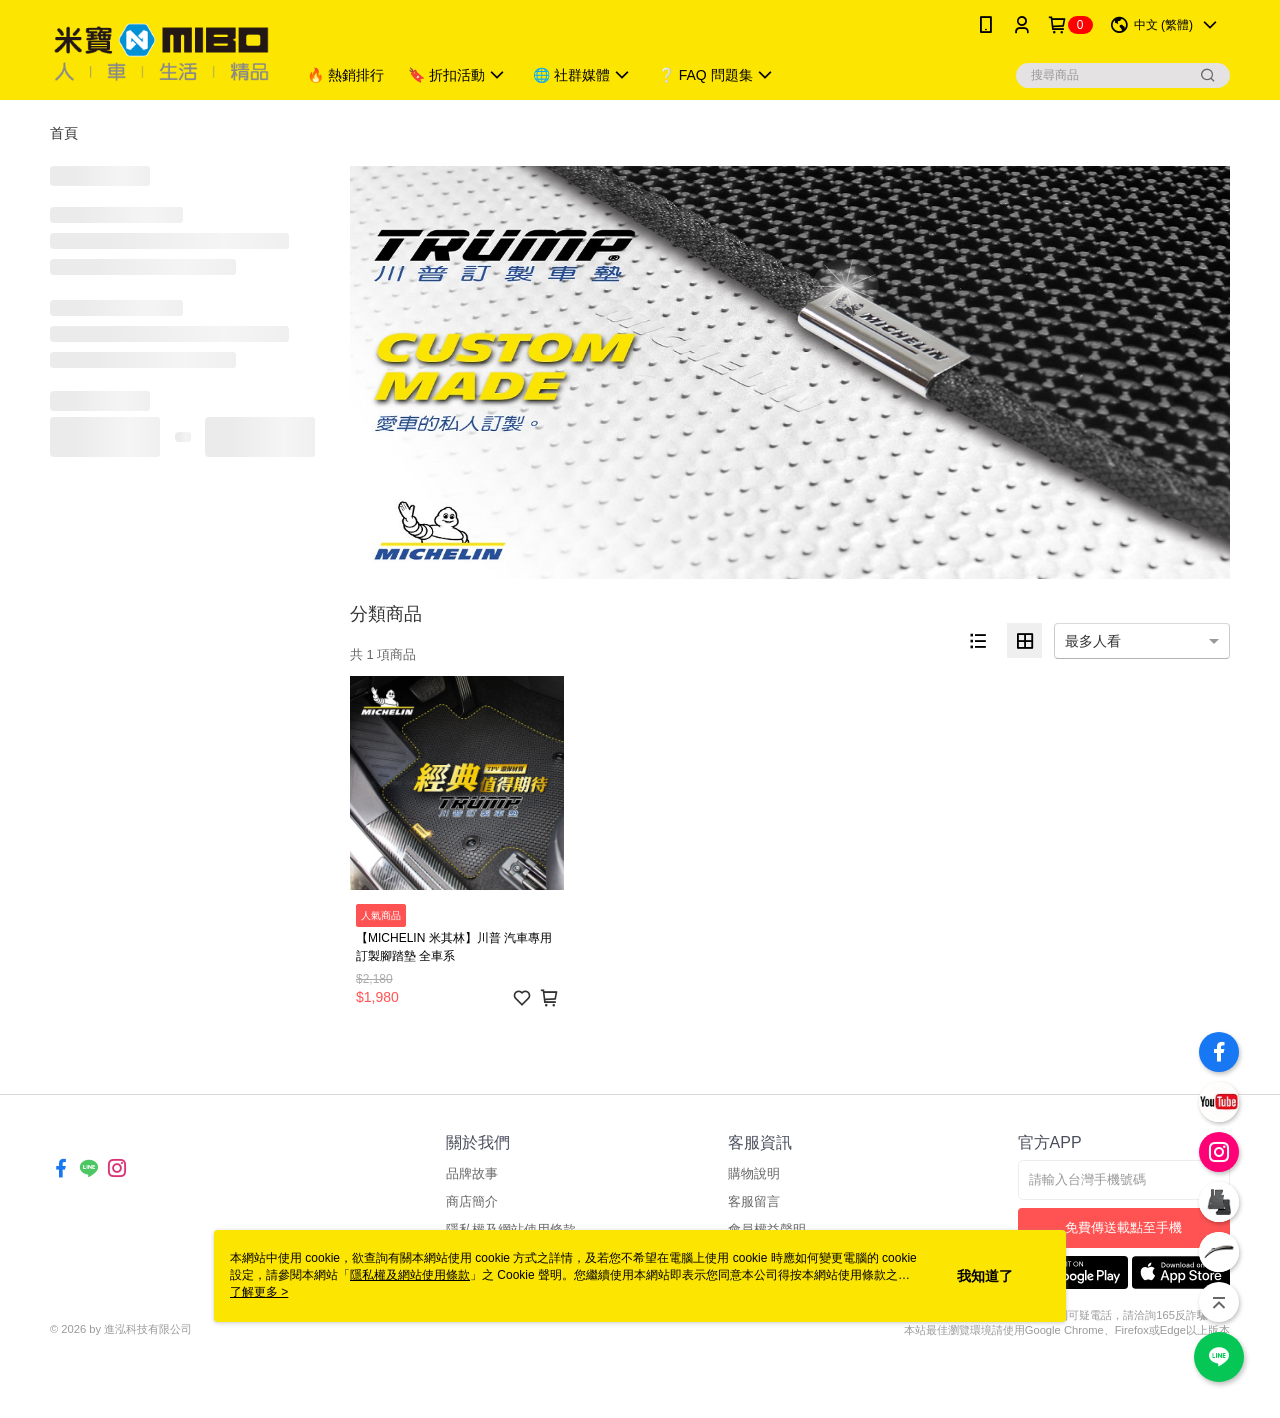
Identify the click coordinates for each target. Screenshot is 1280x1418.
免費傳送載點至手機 (1123, 1227)
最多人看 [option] (1093, 641)
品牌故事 (472, 1173)
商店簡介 (472, 1201)
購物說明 (754, 1173)
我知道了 (985, 1276)
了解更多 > (259, 1292)
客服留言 (754, 1201)
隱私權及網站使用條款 (410, 1275)
